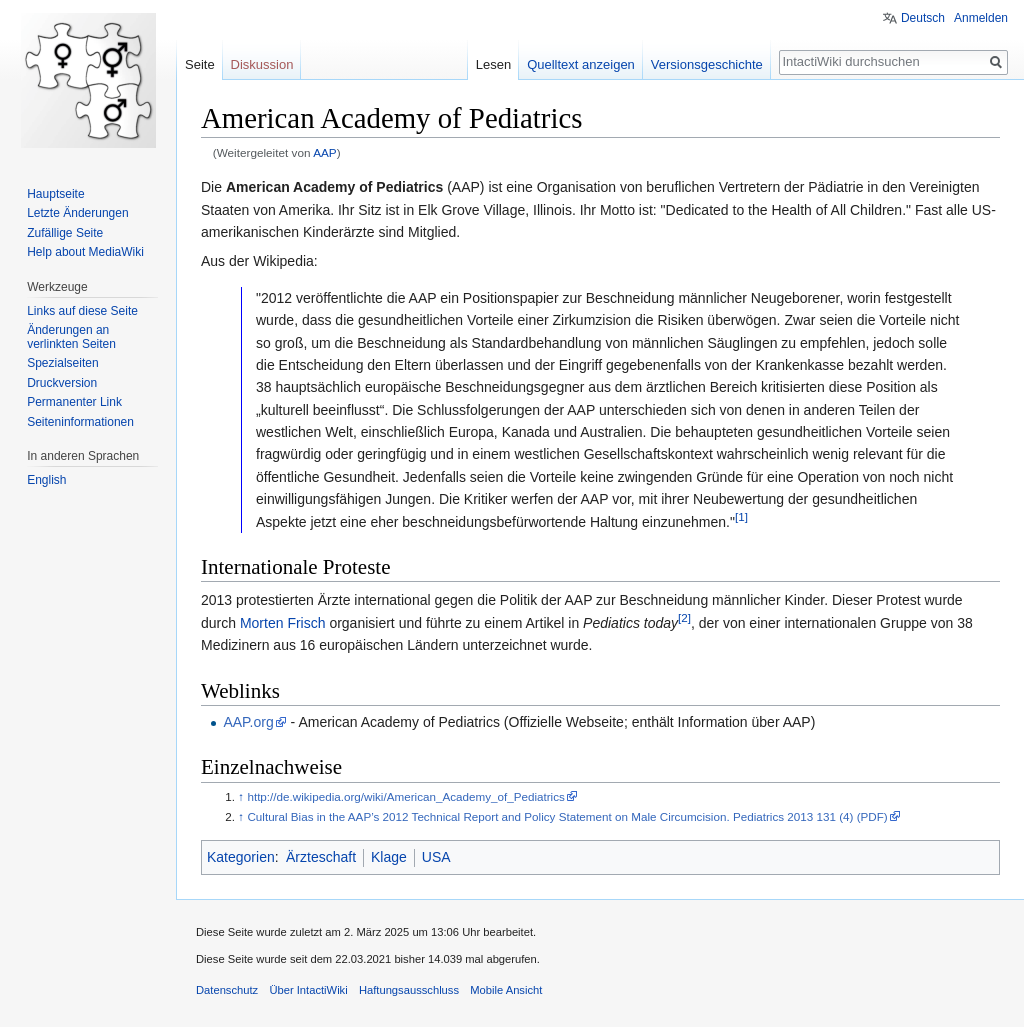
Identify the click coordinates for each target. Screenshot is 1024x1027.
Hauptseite (55, 194)
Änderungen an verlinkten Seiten (71, 337)
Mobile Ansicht (506, 990)
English (46, 480)
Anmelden (981, 18)
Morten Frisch (283, 623)
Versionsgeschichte (707, 64)
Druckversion (62, 383)
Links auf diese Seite (82, 311)
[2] (684, 617)
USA (436, 857)
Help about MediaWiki (85, 252)
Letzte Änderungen (77, 213)
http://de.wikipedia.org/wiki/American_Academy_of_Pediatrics (405, 796)
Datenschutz (227, 990)
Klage (389, 857)
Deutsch (923, 18)
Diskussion (262, 64)
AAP (325, 152)
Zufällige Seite (65, 233)
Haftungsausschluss (409, 990)
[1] (741, 516)
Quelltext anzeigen (581, 64)
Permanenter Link (74, 402)
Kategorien (241, 857)
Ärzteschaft (321, 857)
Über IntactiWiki (308, 990)
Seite (200, 64)
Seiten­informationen (80, 422)
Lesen (493, 64)
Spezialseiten (62, 363)
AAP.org (248, 722)
